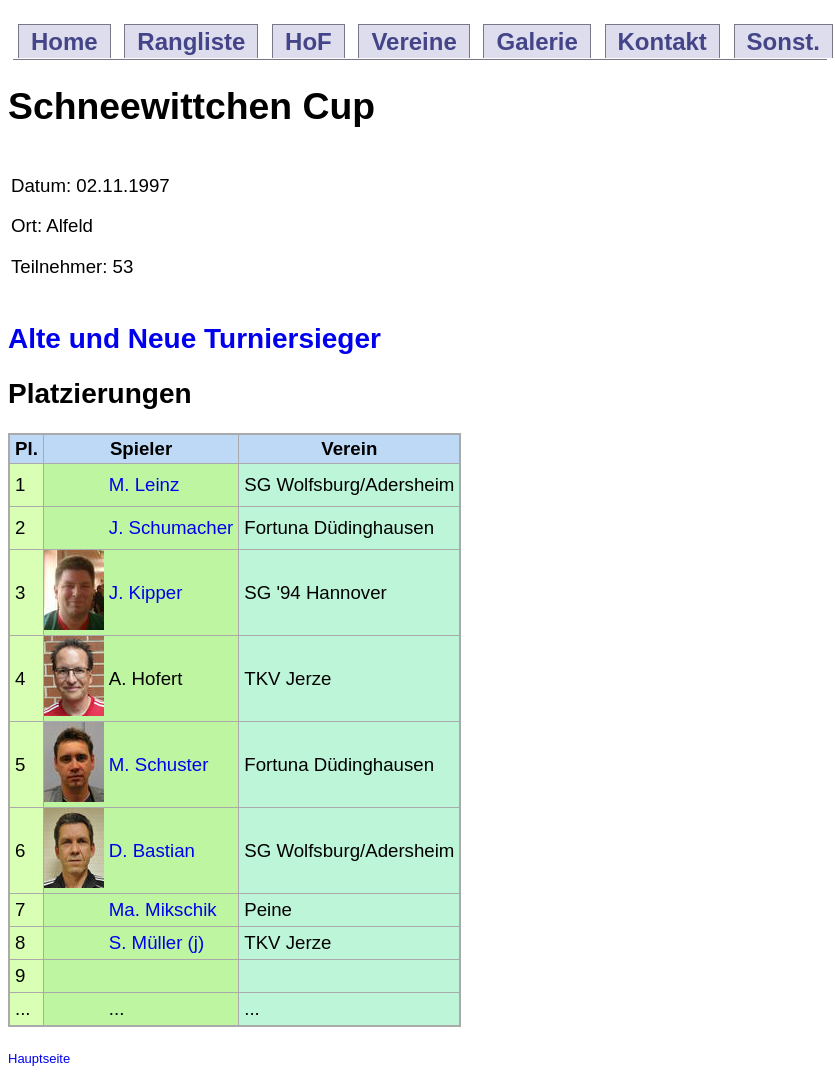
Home (64, 41)
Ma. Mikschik (163, 909)
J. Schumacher (171, 527)
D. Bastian (152, 850)
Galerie (536, 41)
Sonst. (783, 41)
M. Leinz (144, 484)
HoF (308, 41)
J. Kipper (146, 592)
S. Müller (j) (156, 942)
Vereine (413, 41)
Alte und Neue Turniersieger (194, 338)
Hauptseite (39, 1058)
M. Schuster (159, 764)
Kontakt (662, 41)
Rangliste (191, 41)
